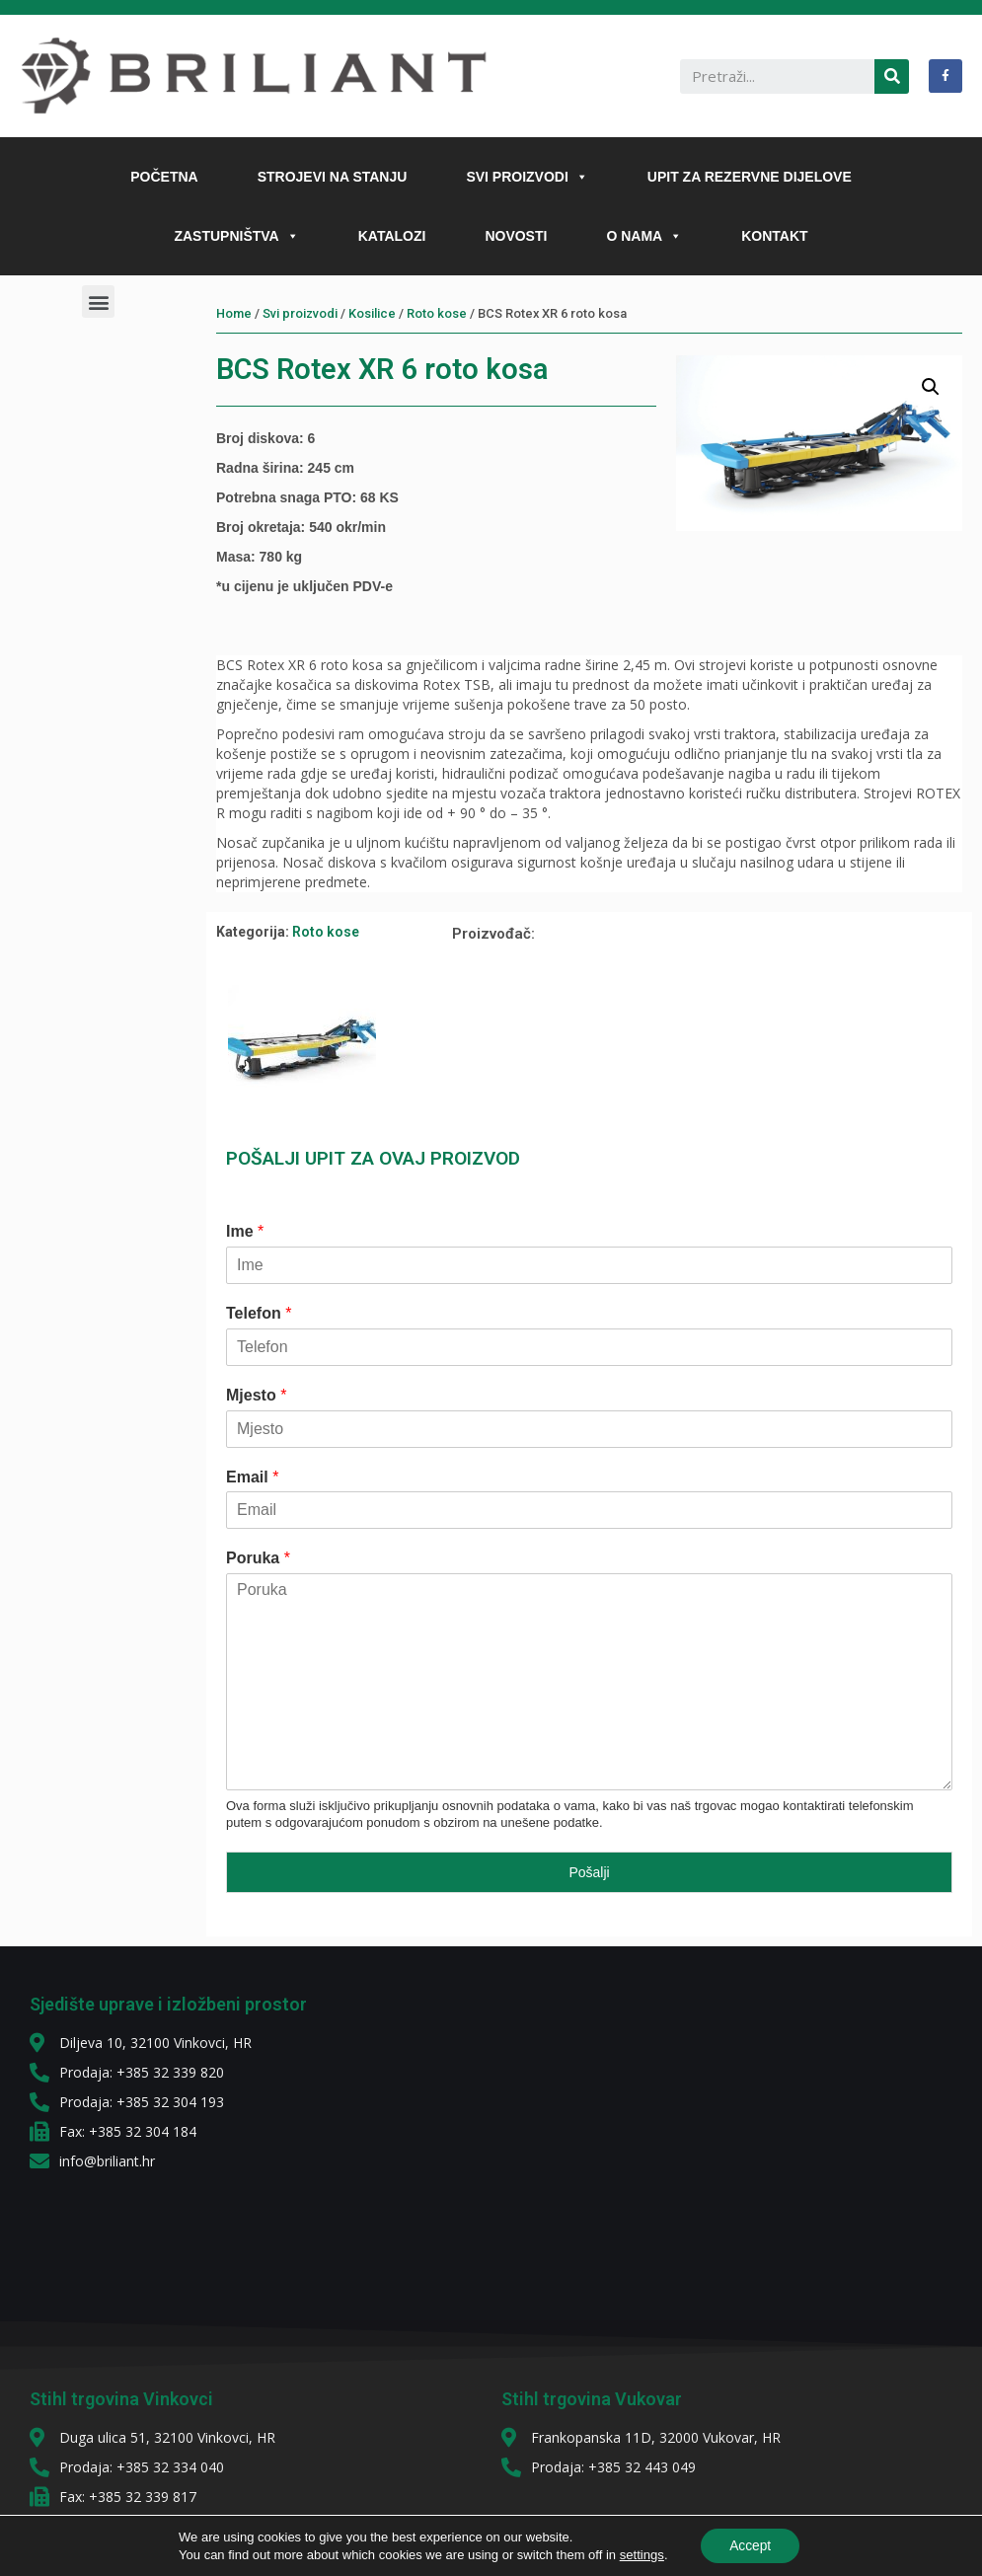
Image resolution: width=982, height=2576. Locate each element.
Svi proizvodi (300, 313)
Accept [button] (750, 2545)
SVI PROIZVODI (526, 177)
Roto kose (437, 313)
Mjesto (256, 1395)
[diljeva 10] (647, 2134)
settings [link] (640, 2553)
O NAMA (644, 236)
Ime (245, 1231)
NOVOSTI (516, 236)
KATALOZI (392, 236)
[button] (578, 177)
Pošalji (588, 1872)
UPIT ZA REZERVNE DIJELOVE (749, 177)
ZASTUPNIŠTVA (236, 236)
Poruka (258, 1558)
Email (252, 1477)
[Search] (891, 76)
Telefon (258, 1313)
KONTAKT (774, 236)
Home (234, 313)
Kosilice (372, 313)
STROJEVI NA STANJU (333, 177)
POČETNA (163, 177)
